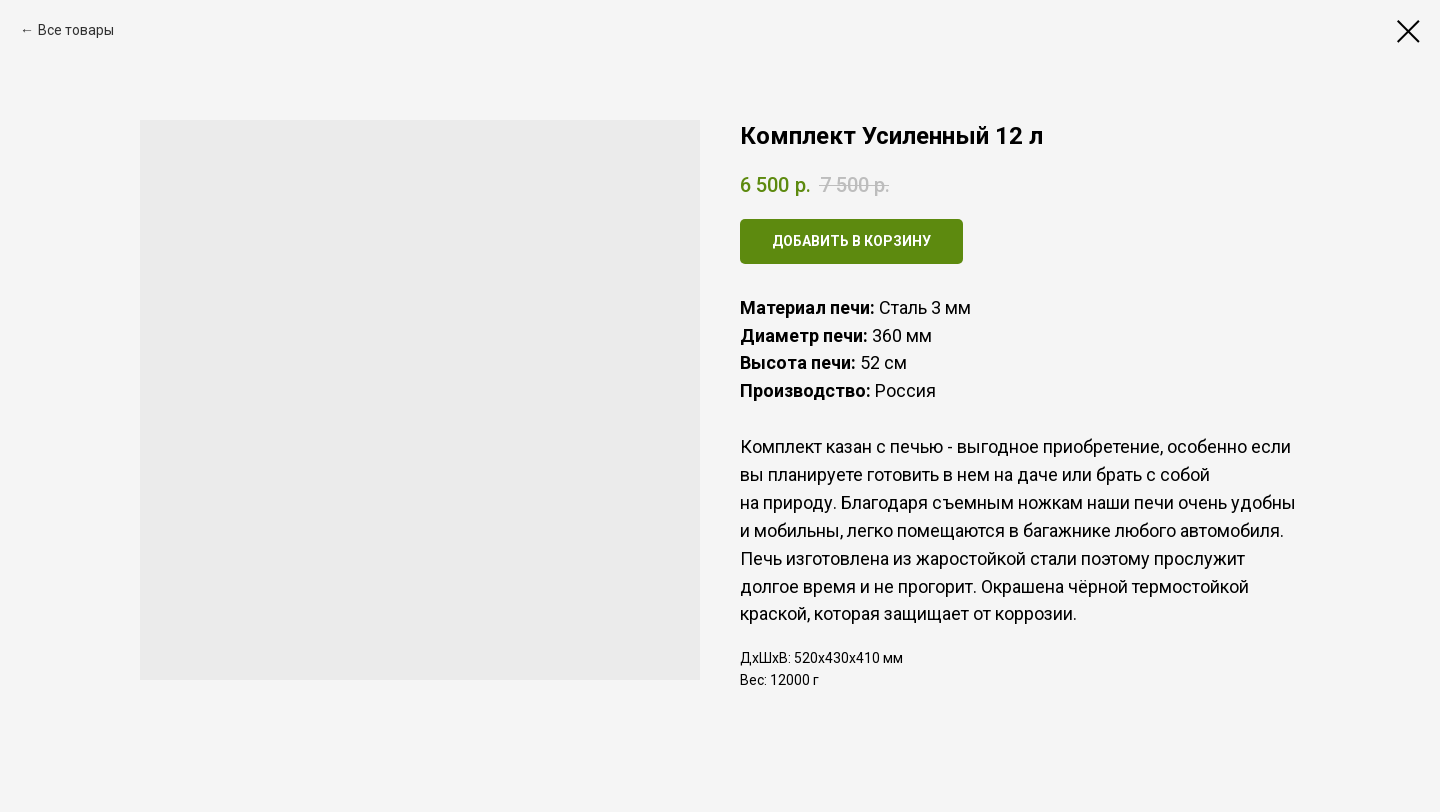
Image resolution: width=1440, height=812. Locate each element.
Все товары (76, 30)
